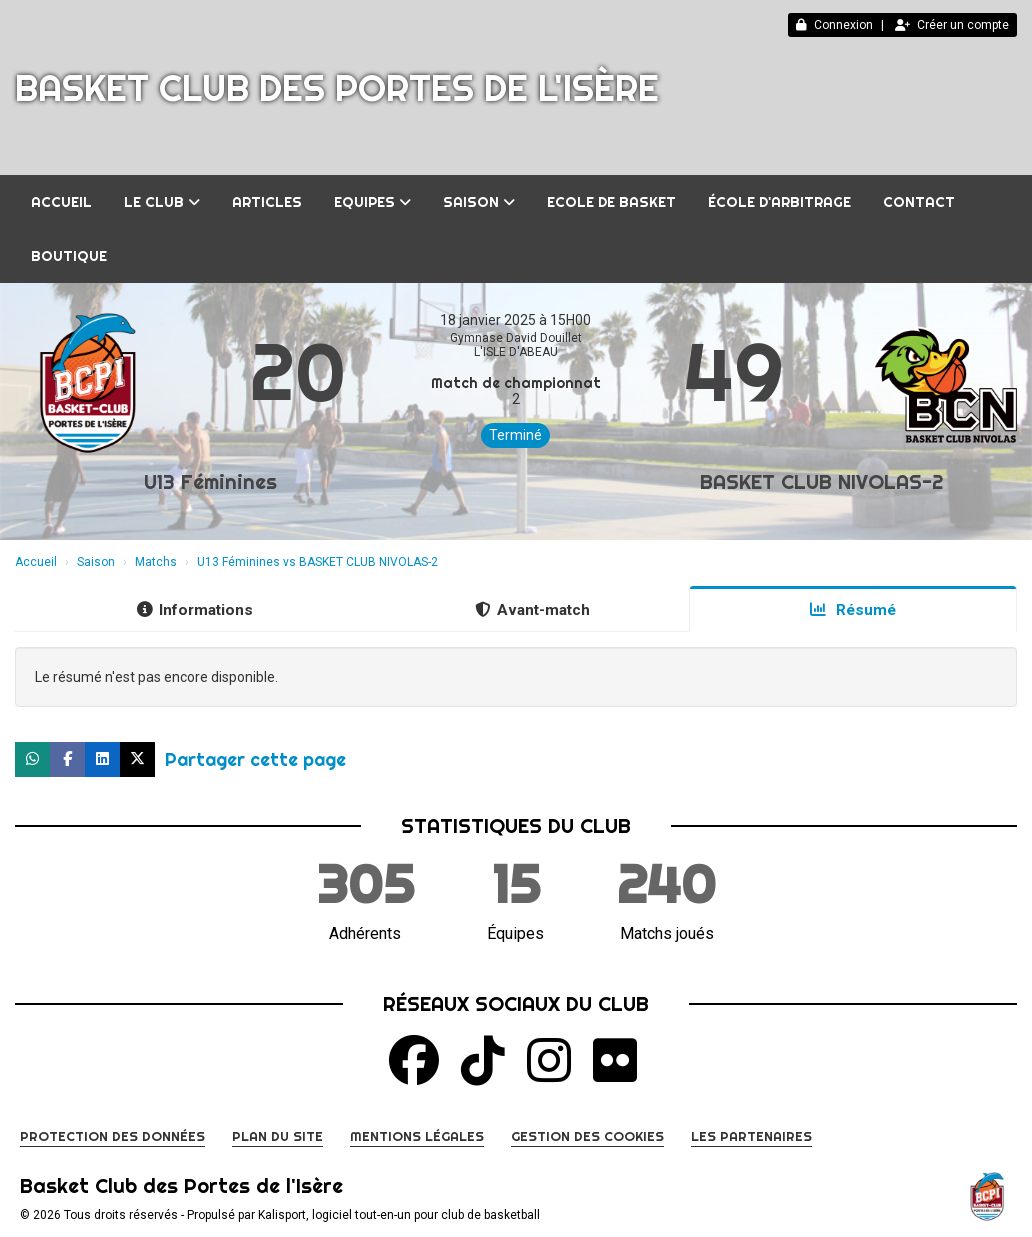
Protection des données (112, 1136)
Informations (195, 610)
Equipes (372, 202)
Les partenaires (751, 1136)
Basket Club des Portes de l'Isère (337, 88)
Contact (919, 202)
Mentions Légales (417, 1136)
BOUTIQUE (69, 256)
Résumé (853, 610)
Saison (479, 202)
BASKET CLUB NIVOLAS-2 (821, 481)
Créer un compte (952, 25)
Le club (162, 202)
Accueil (61, 202)
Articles (267, 202)
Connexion (834, 25)
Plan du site (277, 1136)
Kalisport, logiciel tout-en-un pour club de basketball (399, 1215)
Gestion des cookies (587, 1136)
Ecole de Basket (611, 202)
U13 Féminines (210, 481)
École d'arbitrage (779, 202)
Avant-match (532, 610)
